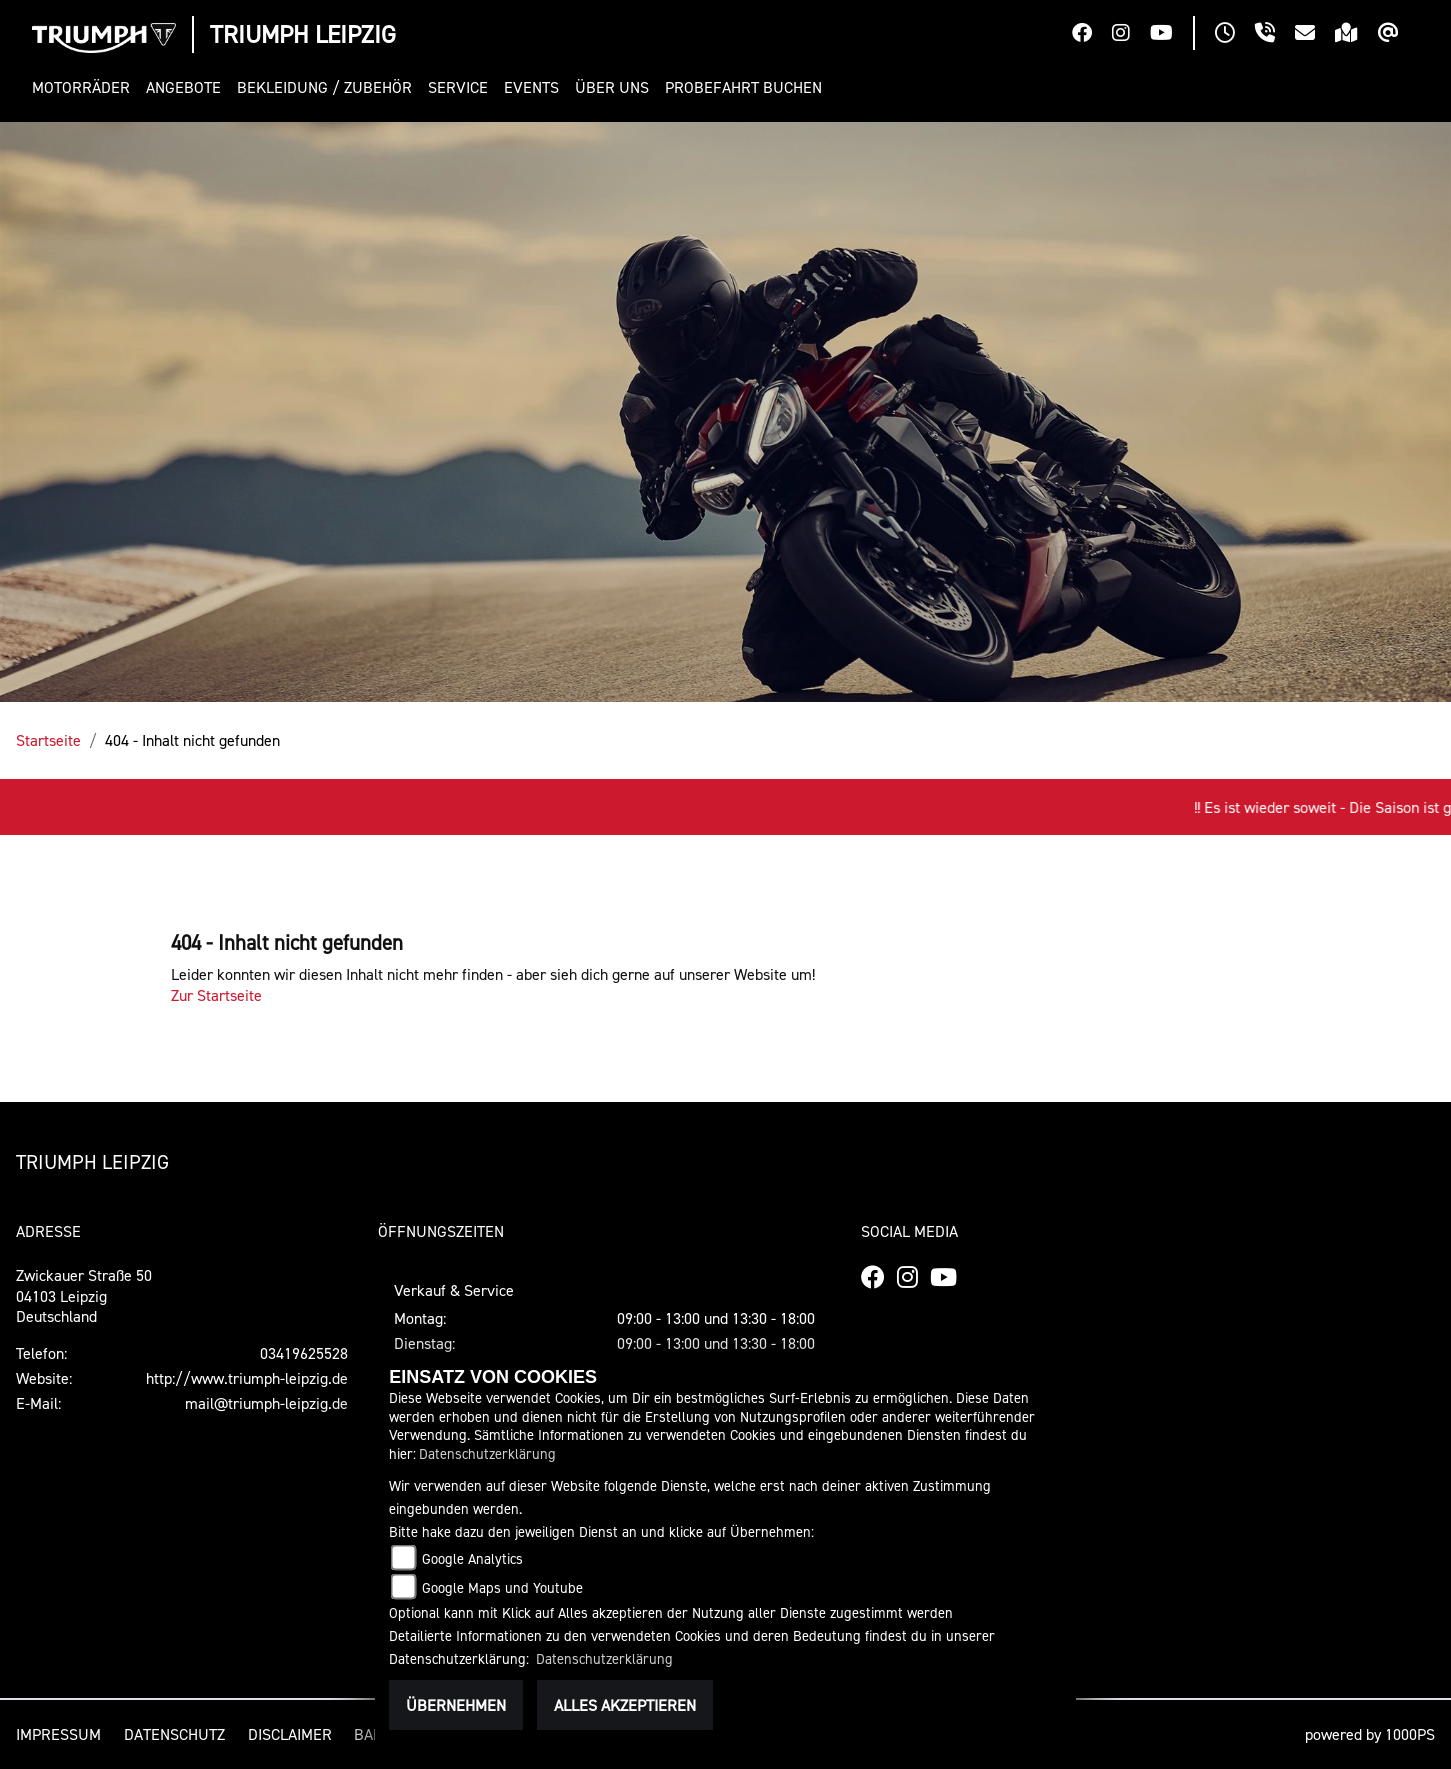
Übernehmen (456, 1705)
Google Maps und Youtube (502, 1587)
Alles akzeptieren (625, 1705)
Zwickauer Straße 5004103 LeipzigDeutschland (84, 1296)
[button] (85, 87)
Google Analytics (472, 1558)
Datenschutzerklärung (487, 1453)
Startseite (48, 740)
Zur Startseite (216, 995)
